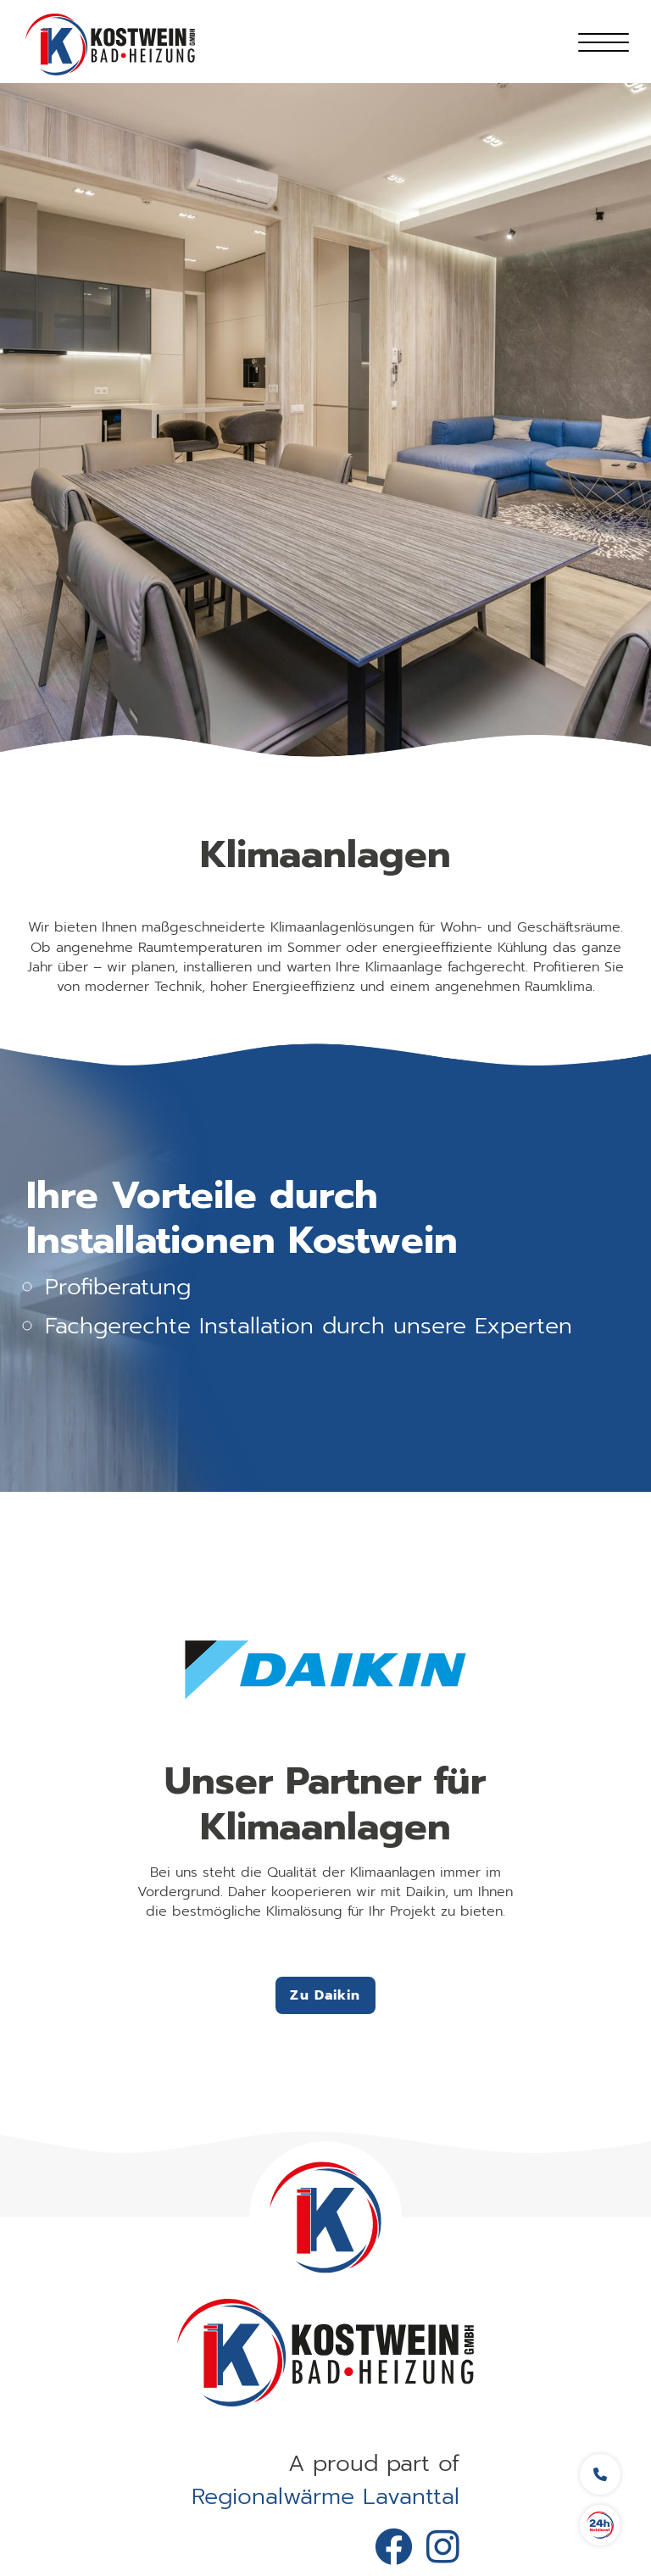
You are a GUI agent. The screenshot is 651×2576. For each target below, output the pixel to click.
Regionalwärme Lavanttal (325, 2496)
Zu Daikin (325, 1995)
